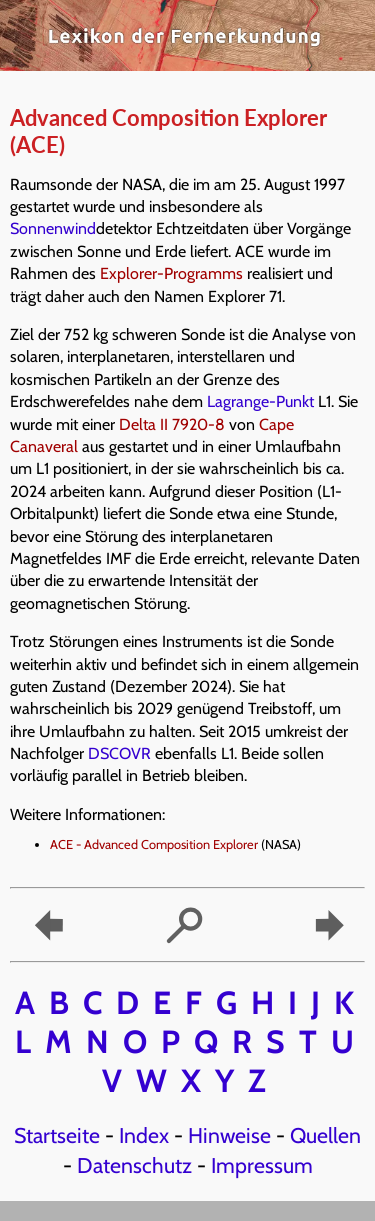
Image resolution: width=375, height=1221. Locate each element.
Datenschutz (134, 1165)
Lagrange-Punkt (260, 401)
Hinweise (229, 1135)
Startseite (57, 1135)
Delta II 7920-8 (172, 424)
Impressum (262, 1165)
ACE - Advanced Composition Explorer (154, 844)
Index (144, 1135)
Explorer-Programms (171, 273)
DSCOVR (119, 753)
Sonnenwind (53, 228)
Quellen (325, 1135)
